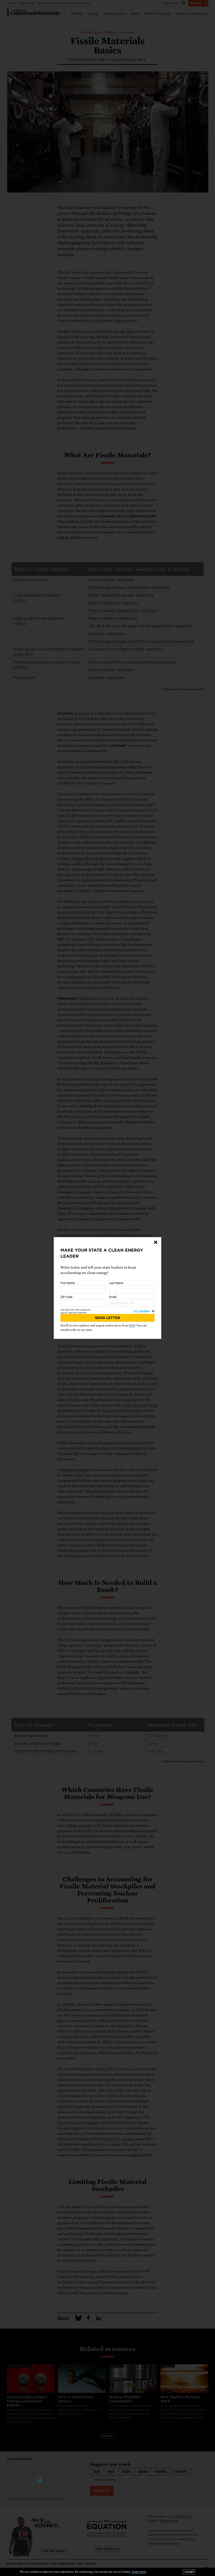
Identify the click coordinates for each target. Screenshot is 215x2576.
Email (132, 1301)
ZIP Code (83, 1301)
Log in (63, 1313)
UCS (132, 1325)
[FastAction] (141, 1311)
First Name (83, 1287)
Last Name (132, 1287)
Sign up (72, 1313)
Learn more (139, 2571)
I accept (189, 2572)
